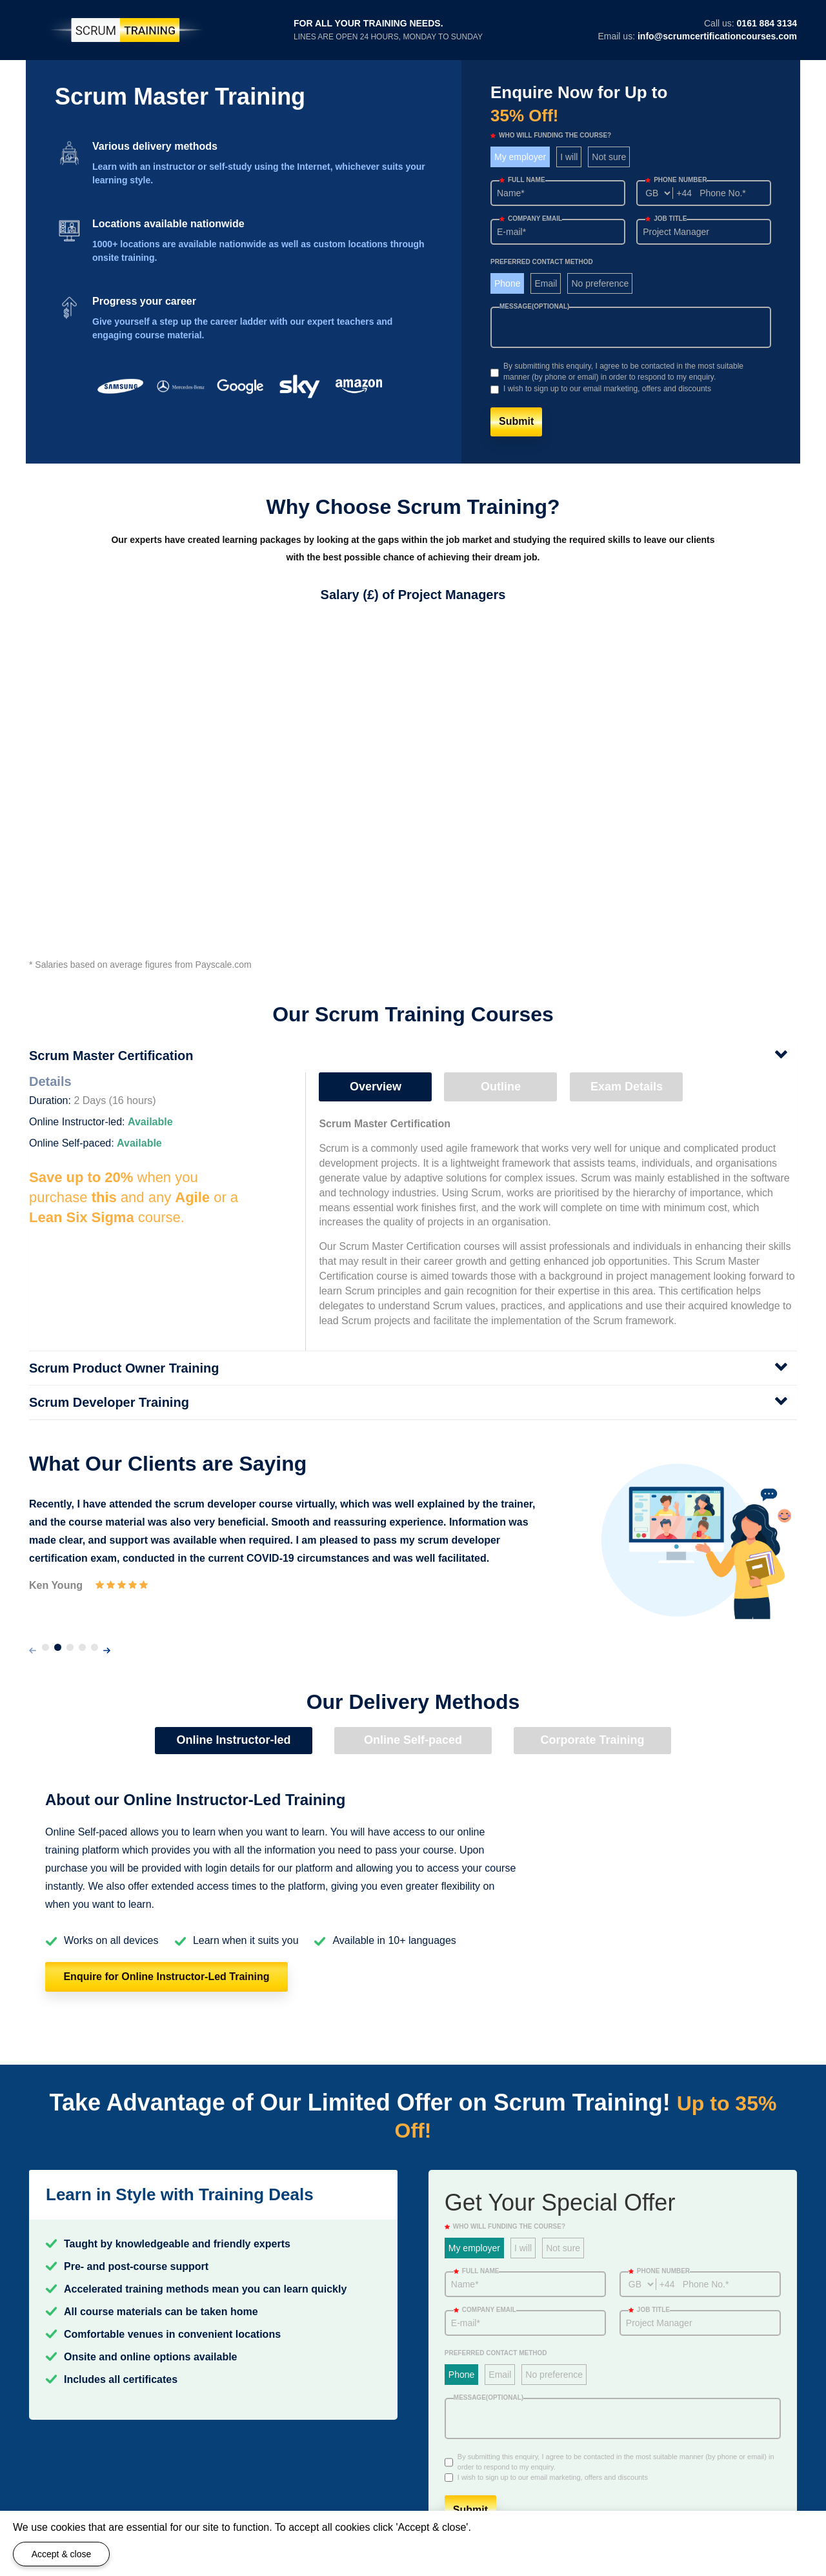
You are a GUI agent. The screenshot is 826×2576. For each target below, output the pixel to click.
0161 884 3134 (767, 23)
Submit (516, 421)
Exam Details (626, 1086)
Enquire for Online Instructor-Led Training (166, 1976)
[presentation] (32, 1650)
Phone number (676, 179)
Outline (501, 1086)
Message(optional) (534, 306)
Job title (666, 218)
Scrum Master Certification (111, 1055)
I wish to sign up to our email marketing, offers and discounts (607, 388)
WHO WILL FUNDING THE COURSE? (550, 135)
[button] (45, 1647)
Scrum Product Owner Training (124, 1368)
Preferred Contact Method (541, 261)
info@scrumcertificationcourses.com (717, 36)
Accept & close (62, 2554)
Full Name (522, 179)
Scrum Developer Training (109, 1402)
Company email (530, 218)
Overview (375, 1086)
